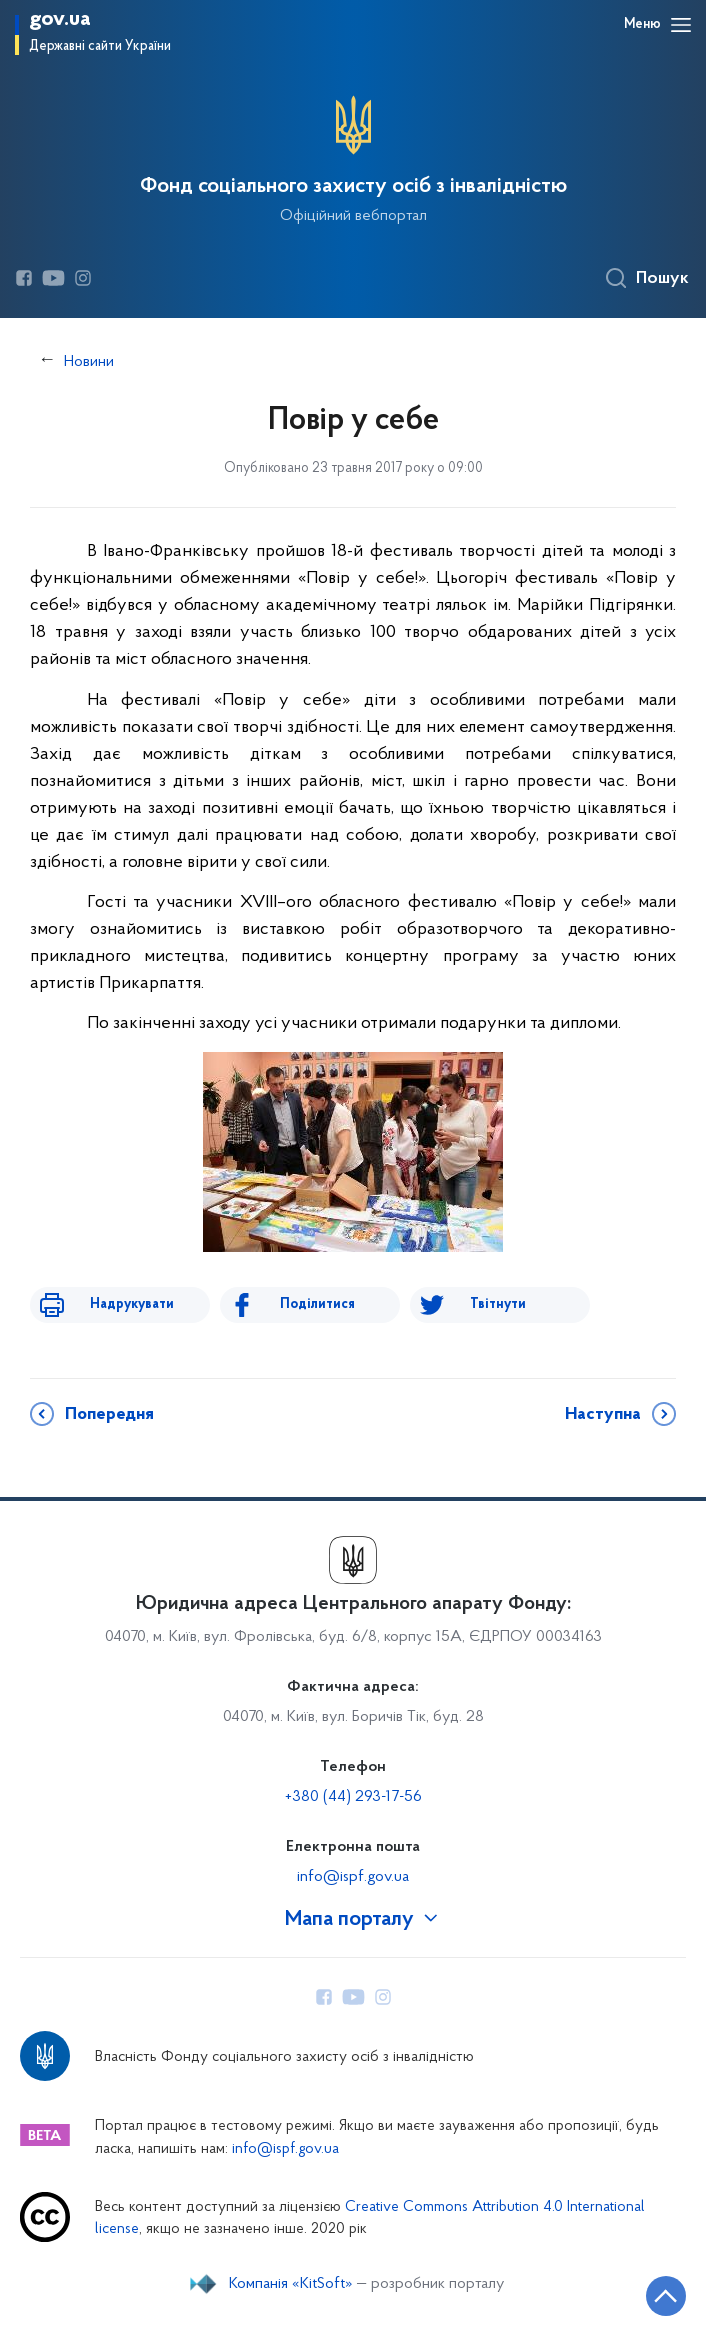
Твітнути (498, 1304)
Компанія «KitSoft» (291, 2284)
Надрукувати (132, 1304)
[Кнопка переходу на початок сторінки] (666, 2296)
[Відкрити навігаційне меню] (681, 25)
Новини (89, 362)
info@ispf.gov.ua (353, 1877)
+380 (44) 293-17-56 (353, 1797)
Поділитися (317, 1304)
